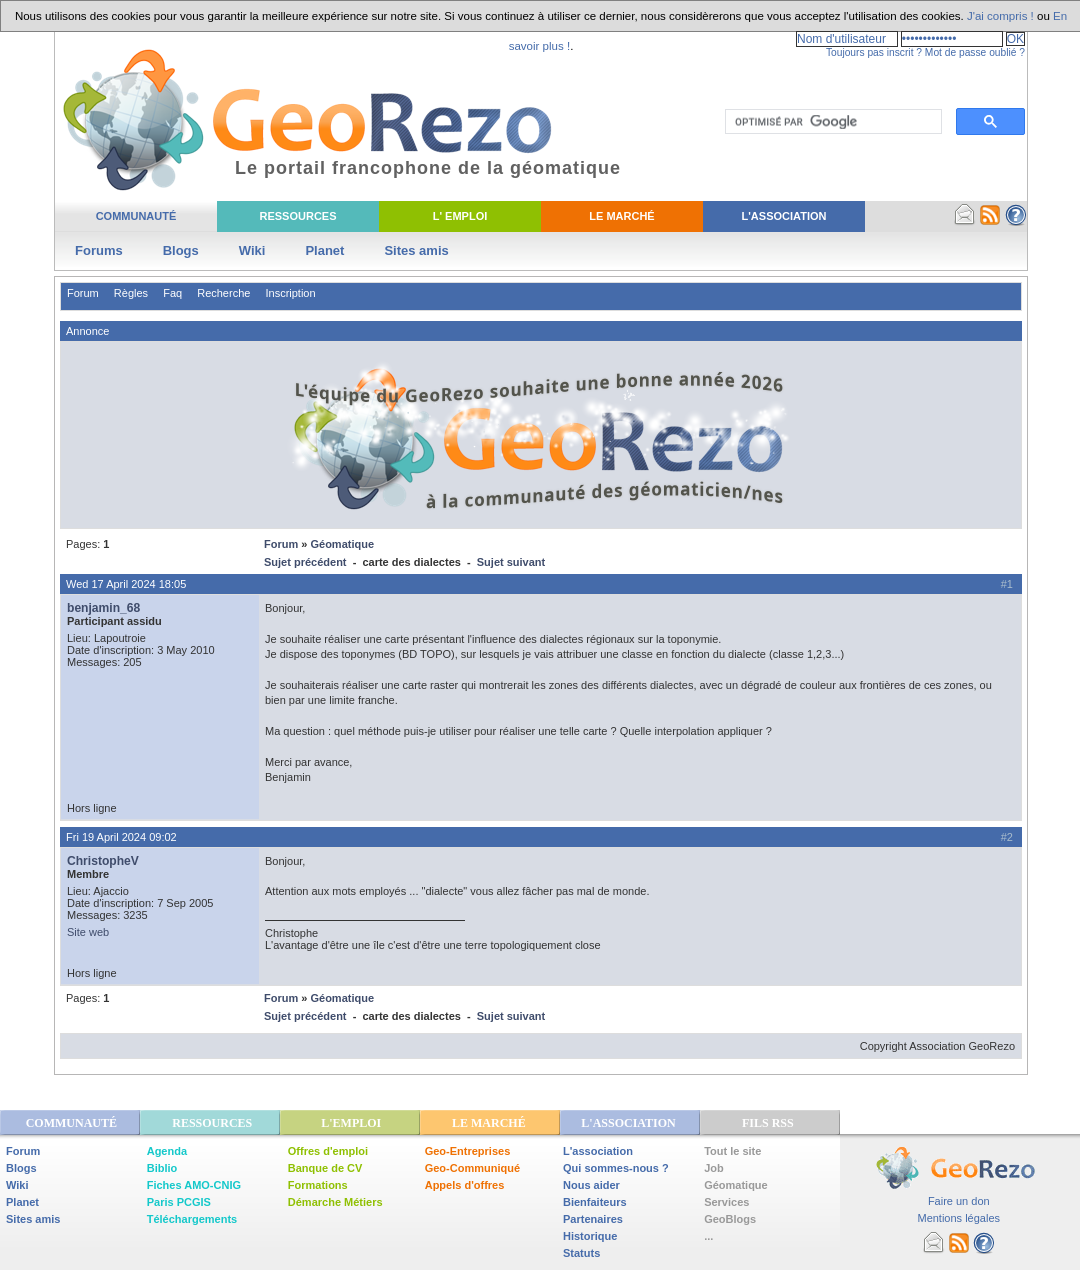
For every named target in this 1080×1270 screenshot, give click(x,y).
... (708, 1236)
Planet (324, 250)
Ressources (297, 216)
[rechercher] (831, 122)
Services (726, 1202)
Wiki (252, 250)
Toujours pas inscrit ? (874, 52)
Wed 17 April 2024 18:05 (126, 584)
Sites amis (416, 250)
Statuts (581, 1253)
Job (714, 1168)
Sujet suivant (511, 562)
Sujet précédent (305, 562)
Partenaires (593, 1219)
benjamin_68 (103, 608)
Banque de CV (325, 1168)
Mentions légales (958, 1218)
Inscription (290, 293)
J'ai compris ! (1000, 16)
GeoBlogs (730, 1219)
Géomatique (342, 544)
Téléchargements (192, 1219)
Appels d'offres (465, 1185)
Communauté (136, 216)
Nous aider (591, 1185)
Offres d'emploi (328, 1151)
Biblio (162, 1168)
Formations (318, 1185)
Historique (590, 1236)
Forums (99, 250)
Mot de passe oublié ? (975, 52)
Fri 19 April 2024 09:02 (121, 837)
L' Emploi (460, 216)
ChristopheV (103, 861)
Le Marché (621, 216)
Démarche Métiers (335, 1202)
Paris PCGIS (179, 1202)
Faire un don (959, 1201)
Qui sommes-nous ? (616, 1168)
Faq (172, 293)
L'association (598, 1151)
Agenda (167, 1151)
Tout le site (732, 1151)
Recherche (223, 293)
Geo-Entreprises (468, 1151)
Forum (83, 293)
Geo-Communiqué (472, 1168)
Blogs (181, 250)
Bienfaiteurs (595, 1202)
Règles (131, 293)
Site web (88, 932)
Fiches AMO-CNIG (194, 1185)
